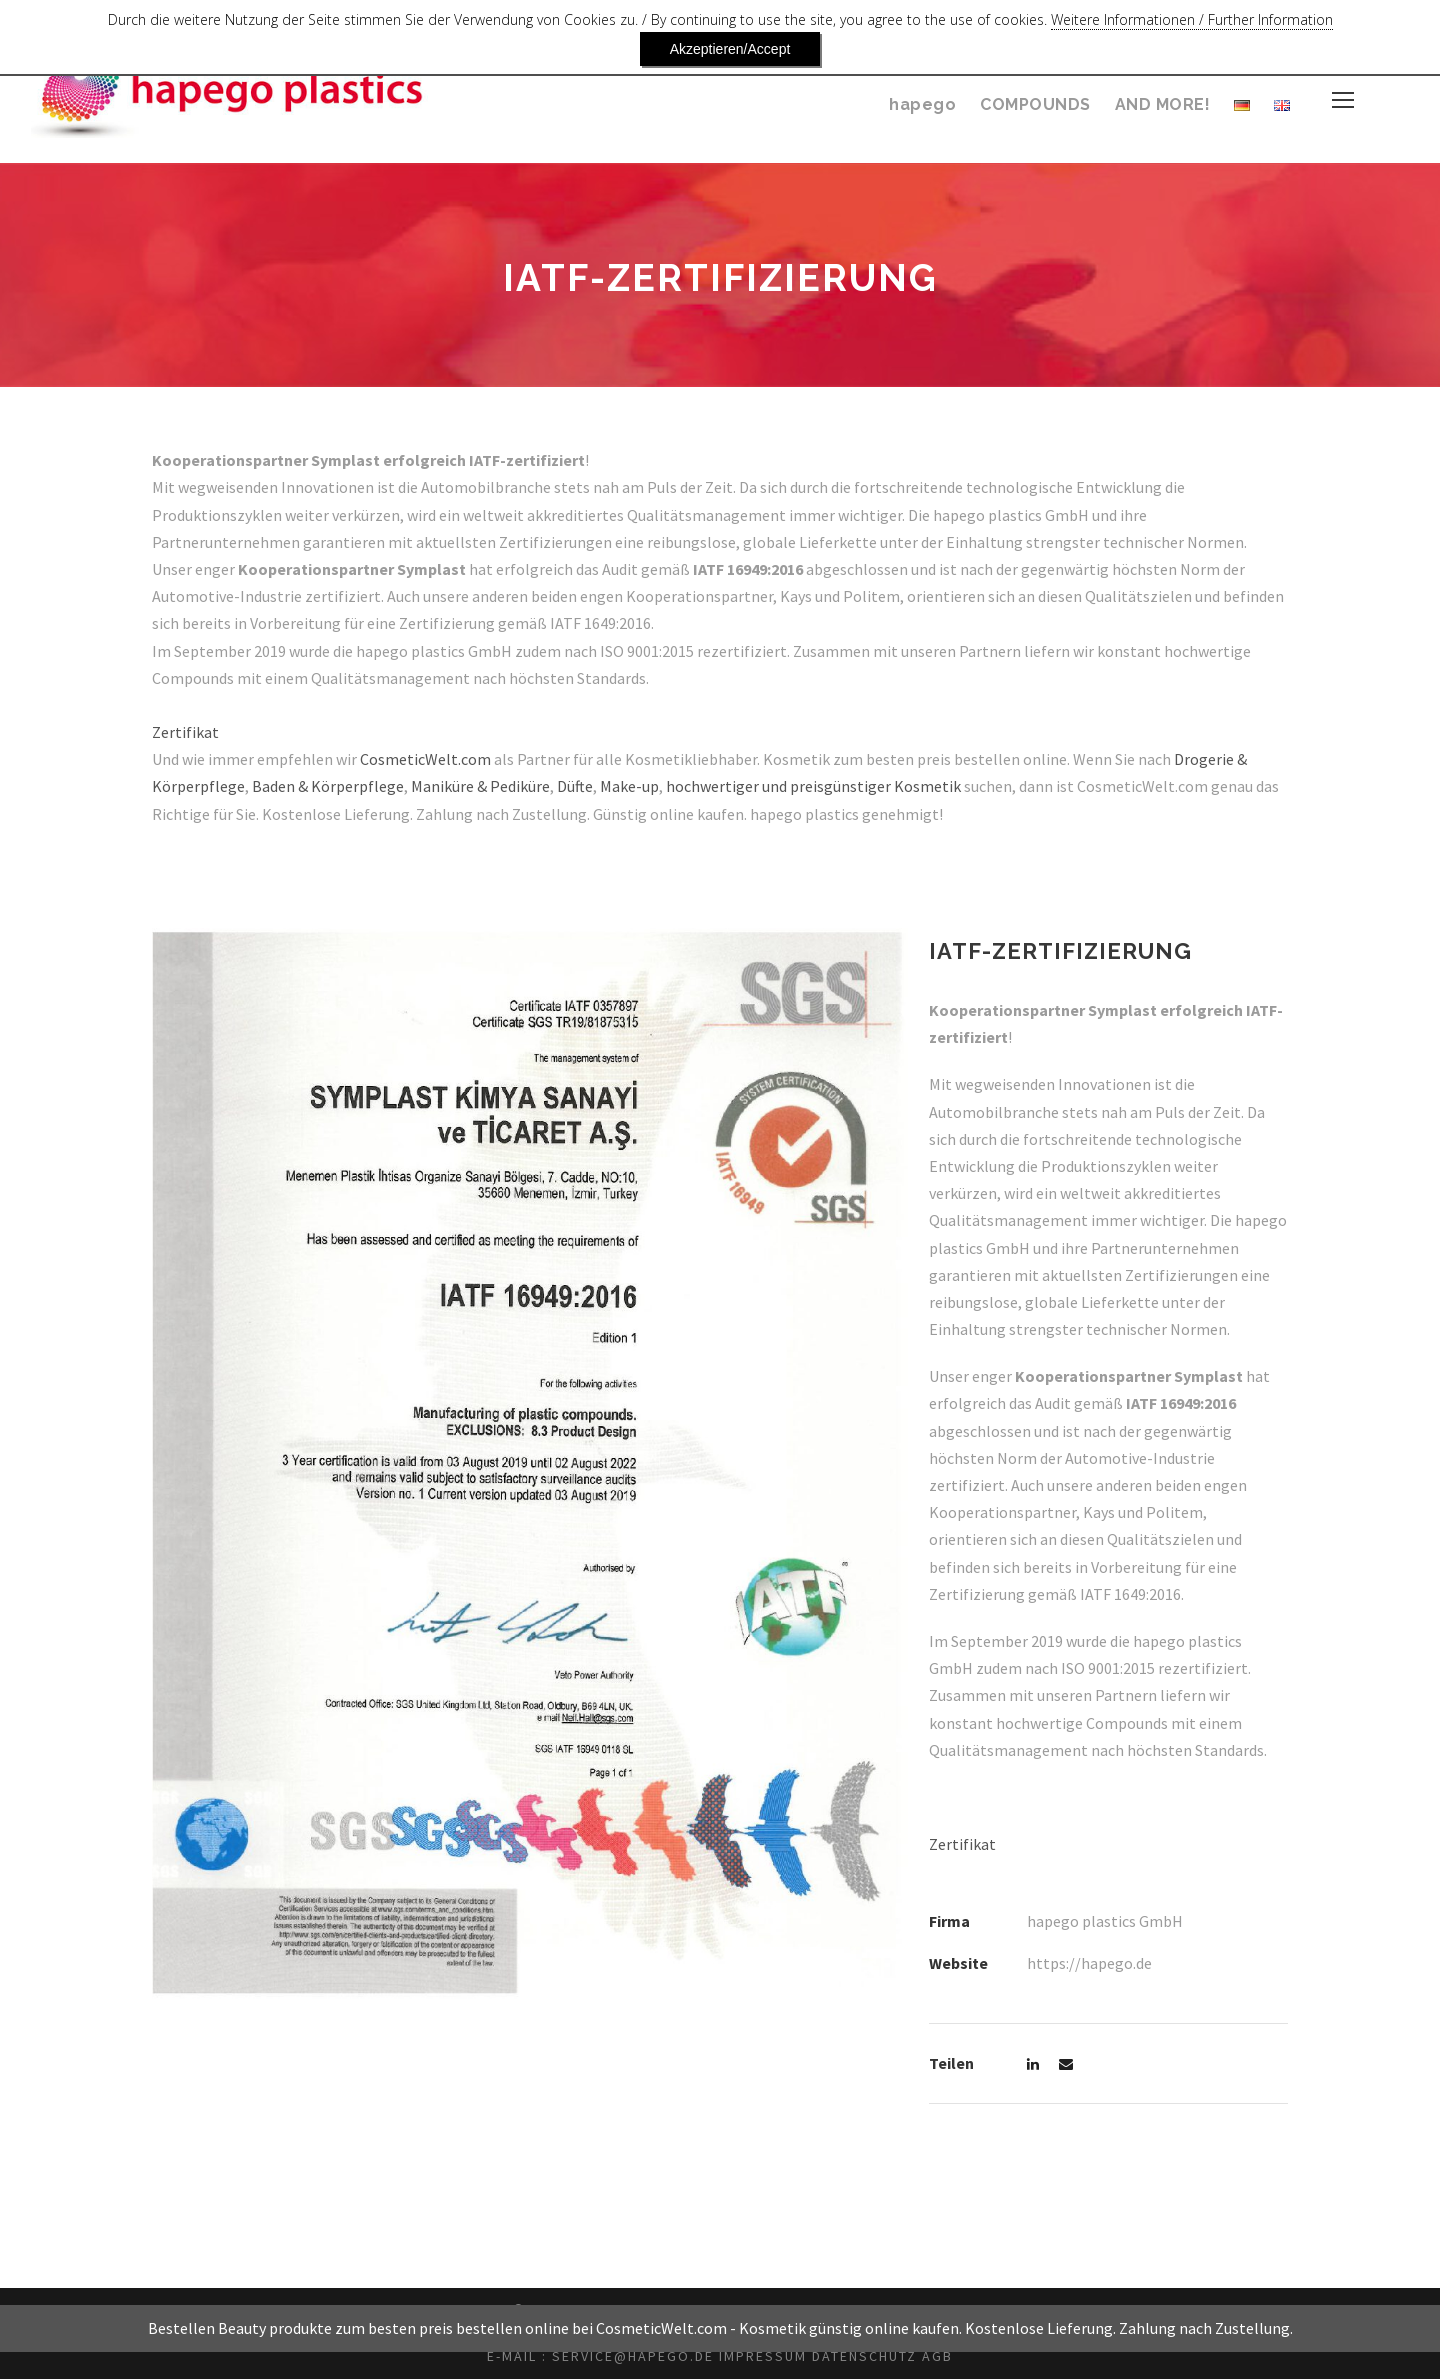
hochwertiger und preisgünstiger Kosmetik (844, 786)
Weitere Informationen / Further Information (1074, 25)
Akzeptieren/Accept (1322, 25)
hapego (925, 104)
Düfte (595, 786)
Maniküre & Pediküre (493, 786)
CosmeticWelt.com (433, 759)
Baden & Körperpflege (331, 786)
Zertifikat (182, 732)
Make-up (654, 786)
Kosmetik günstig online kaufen (848, 2354)
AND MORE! (1161, 104)
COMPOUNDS (1034, 104)
